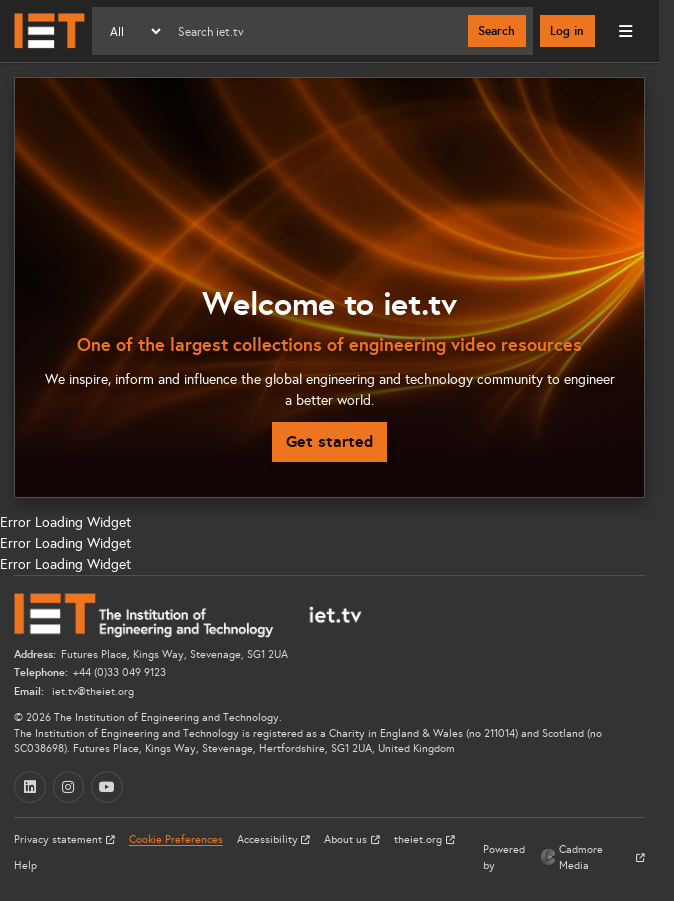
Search (496, 31)
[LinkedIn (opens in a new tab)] (30, 787)
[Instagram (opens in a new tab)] (69, 787)
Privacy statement (59, 839)
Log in (567, 31)
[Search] (315, 31)
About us (347, 839)
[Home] (49, 31)
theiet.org (419, 839)
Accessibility (269, 839)
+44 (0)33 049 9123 (119, 672)
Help (25, 865)
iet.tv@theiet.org (91, 691)
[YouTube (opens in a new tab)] (107, 787)
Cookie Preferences (176, 839)
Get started (329, 441)
